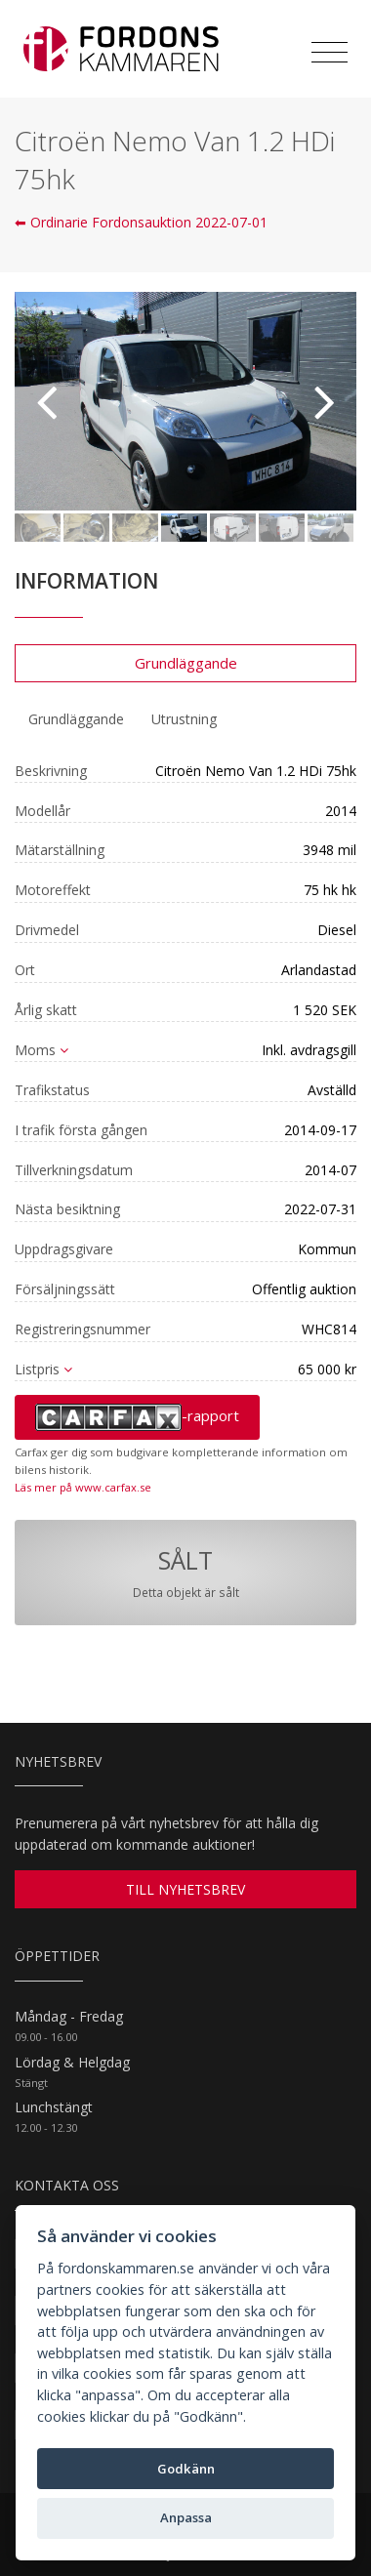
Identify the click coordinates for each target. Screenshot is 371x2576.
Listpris (43, 1369)
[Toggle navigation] (329, 52)
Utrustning (184, 719)
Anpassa (186, 2517)
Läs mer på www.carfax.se (83, 1487)
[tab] (76, 719)
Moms (41, 1050)
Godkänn (186, 2468)
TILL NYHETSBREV (185, 1889)
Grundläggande (186, 663)
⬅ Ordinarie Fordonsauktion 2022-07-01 (141, 222)
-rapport (137, 1417)
